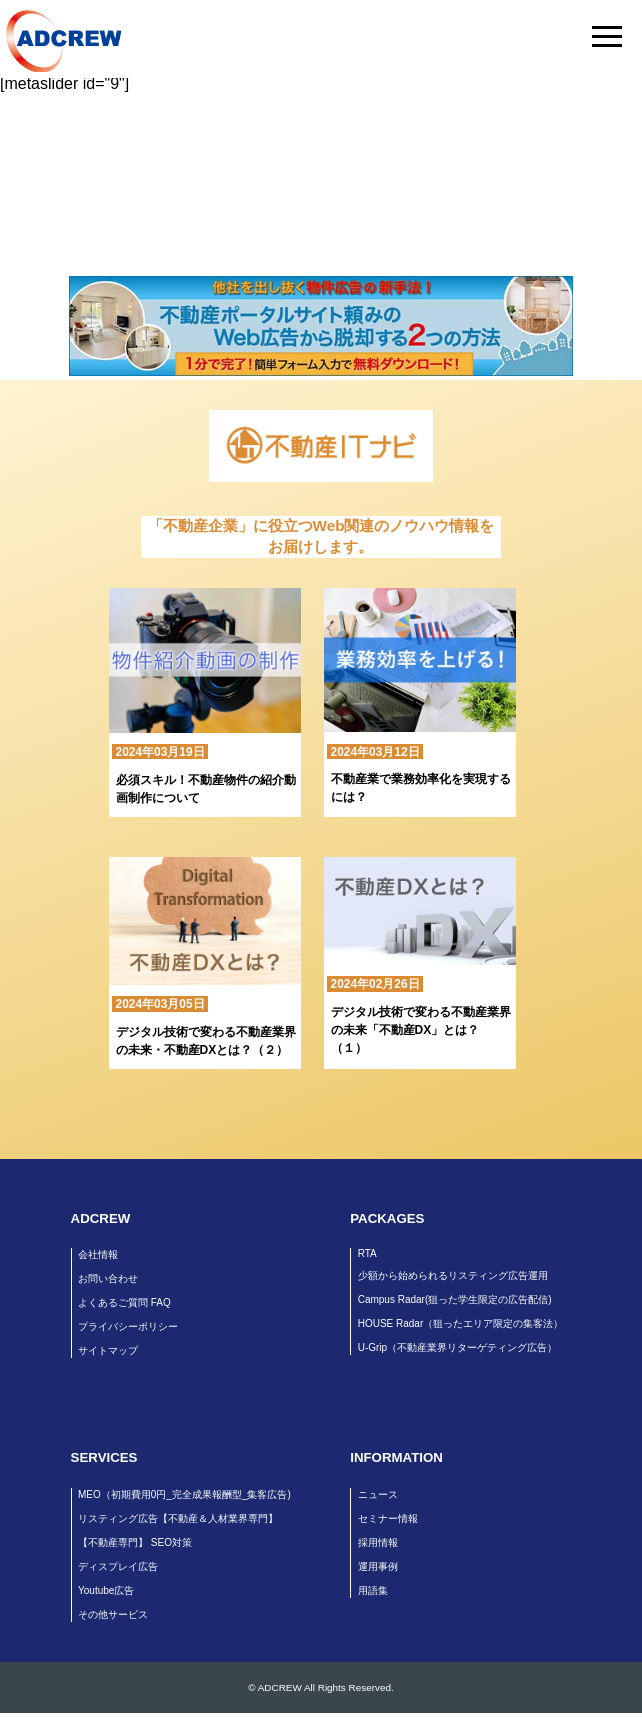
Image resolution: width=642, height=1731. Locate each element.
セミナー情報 (388, 1518)
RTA (367, 1253)
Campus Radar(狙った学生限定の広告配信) (455, 1299)
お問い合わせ (108, 1278)
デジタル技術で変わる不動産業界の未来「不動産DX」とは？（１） (421, 1030)
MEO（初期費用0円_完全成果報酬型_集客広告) (184, 1494)
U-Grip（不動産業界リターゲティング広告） (457, 1347)
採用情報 (378, 1542)
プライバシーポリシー (128, 1326)
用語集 (373, 1590)
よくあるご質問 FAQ (124, 1302)
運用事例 (378, 1566)
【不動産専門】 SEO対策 (135, 1542)
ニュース (378, 1494)
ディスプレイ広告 (118, 1566)
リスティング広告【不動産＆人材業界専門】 (178, 1518)
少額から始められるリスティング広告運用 (453, 1275)
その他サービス (113, 1614)
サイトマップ (108, 1350)
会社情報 (98, 1254)
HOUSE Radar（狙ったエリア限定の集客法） (461, 1323)
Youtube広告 (106, 1590)
